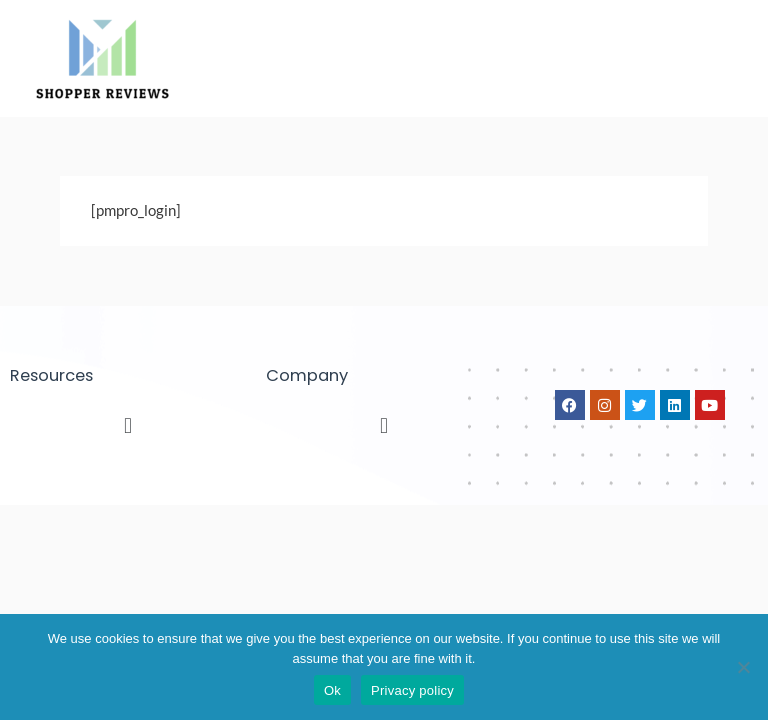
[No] (743, 667)
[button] (127, 425)
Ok (332, 690)
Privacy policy (412, 690)
